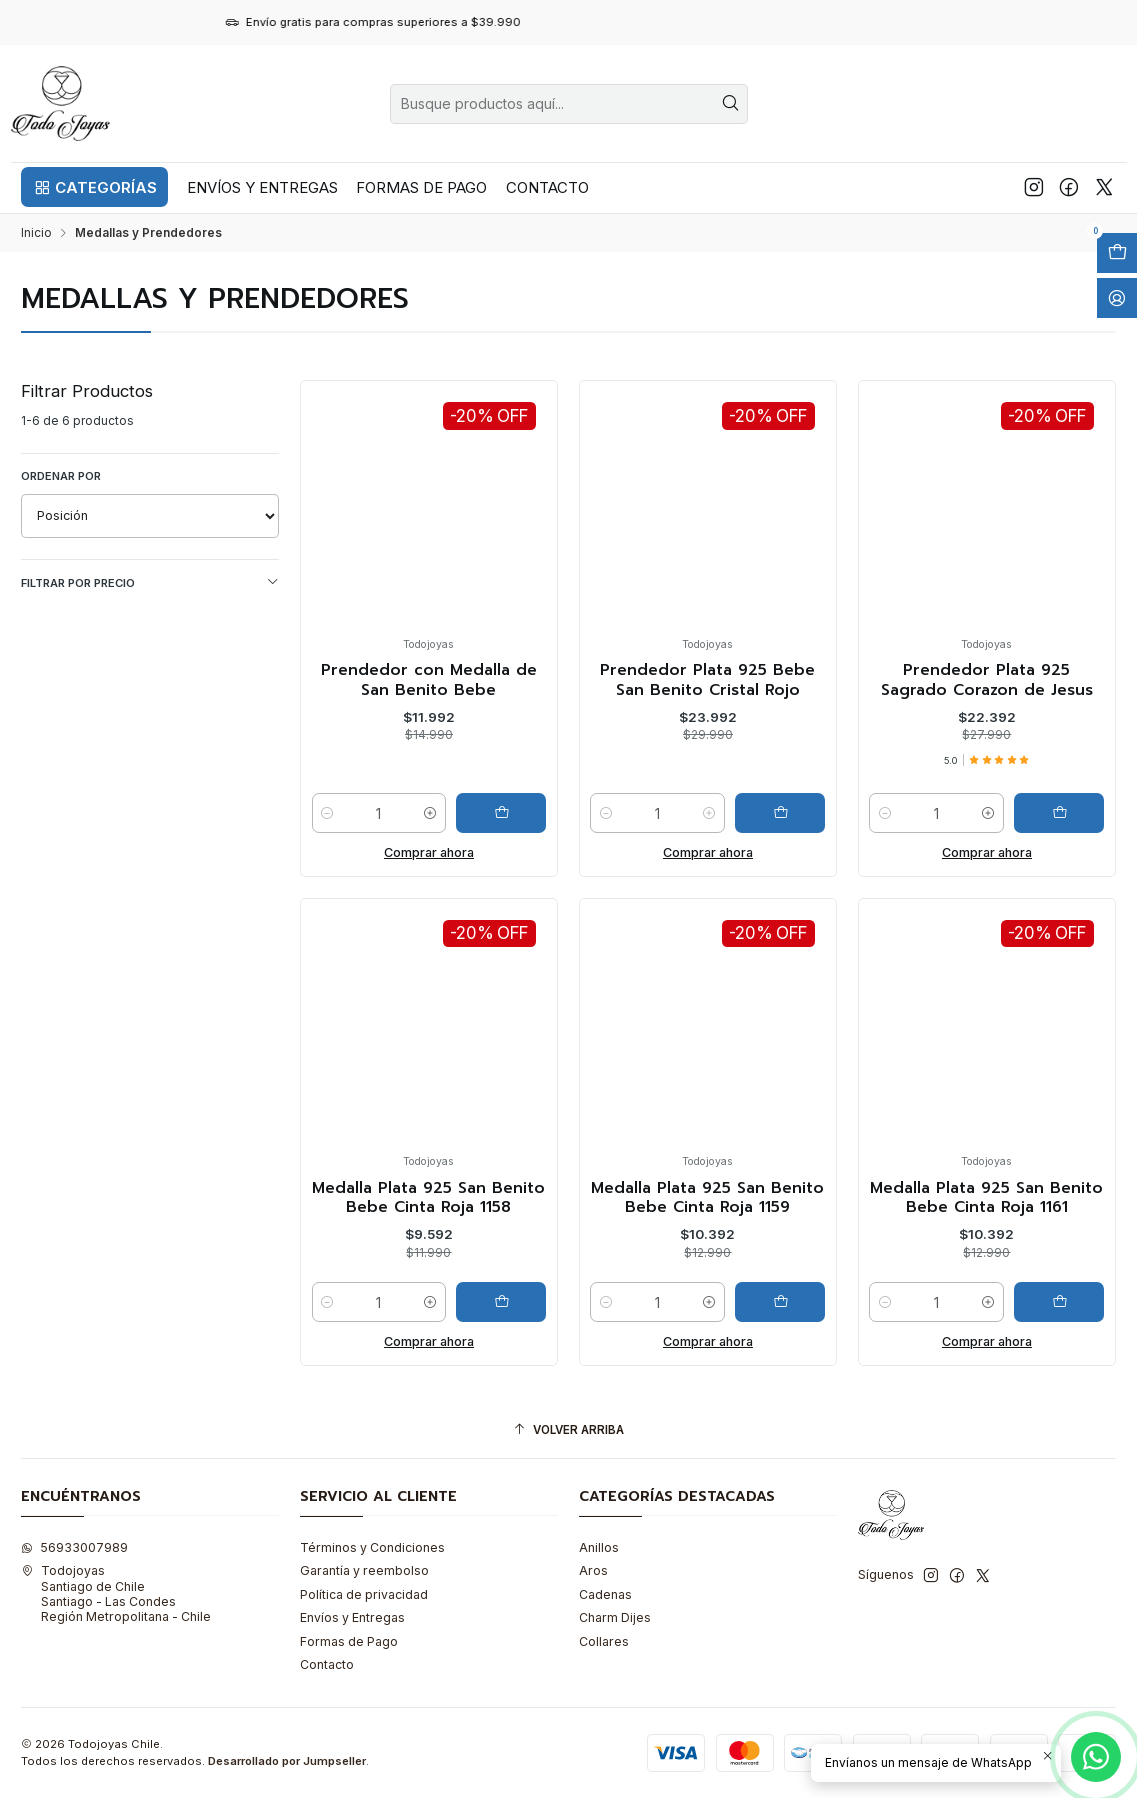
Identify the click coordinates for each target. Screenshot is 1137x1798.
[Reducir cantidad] (328, 813)
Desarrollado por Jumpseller (287, 1761)
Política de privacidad (364, 1594)
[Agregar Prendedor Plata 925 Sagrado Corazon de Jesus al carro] (1059, 813)
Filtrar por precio (150, 582)
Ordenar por (61, 476)
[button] (94, 187)
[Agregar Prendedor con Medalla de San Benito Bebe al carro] (501, 813)
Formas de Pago (349, 1641)
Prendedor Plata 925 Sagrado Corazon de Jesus (987, 680)
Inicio (36, 233)
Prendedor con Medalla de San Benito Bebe (429, 680)
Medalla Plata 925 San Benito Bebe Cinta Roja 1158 (428, 1295)
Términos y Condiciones (372, 1547)
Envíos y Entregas (352, 1617)
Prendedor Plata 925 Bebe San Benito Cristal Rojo (707, 680)
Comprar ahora (429, 852)
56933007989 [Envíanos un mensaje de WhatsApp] (74, 1547)
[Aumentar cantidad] (430, 813)
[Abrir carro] (1117, 253)
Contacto (327, 1664)
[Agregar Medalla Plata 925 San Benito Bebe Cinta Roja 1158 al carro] (501, 1400)
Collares (604, 1641)
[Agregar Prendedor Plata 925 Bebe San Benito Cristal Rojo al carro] (780, 813)
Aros (593, 1570)
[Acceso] (1117, 298)
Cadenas (605, 1594)
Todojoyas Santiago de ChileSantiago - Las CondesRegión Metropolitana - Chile (116, 1593)
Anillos (599, 1547)
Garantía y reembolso (364, 1570)
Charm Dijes (615, 1617)
